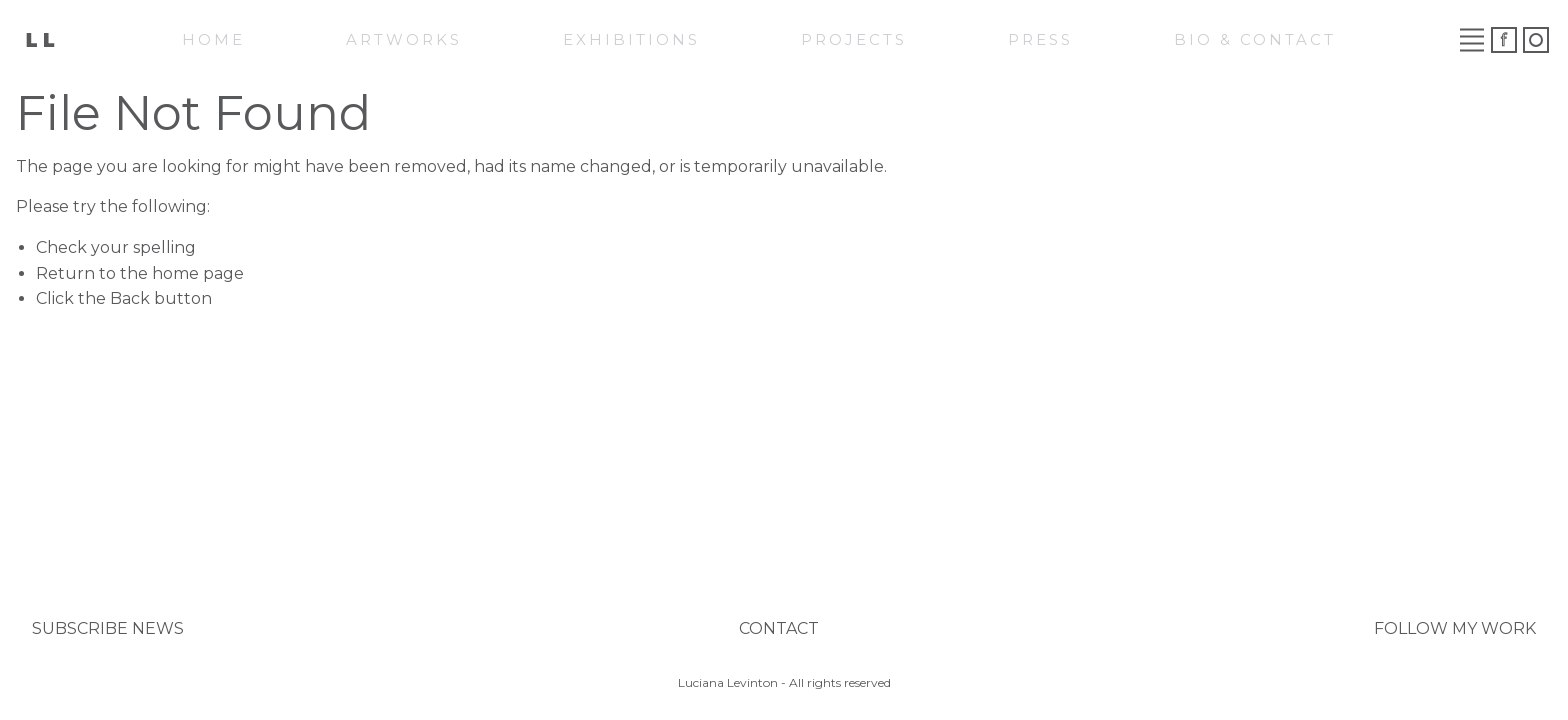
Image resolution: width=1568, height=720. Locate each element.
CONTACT (779, 628)
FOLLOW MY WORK (1455, 628)
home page (198, 273)
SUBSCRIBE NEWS (108, 628)
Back (130, 298)
